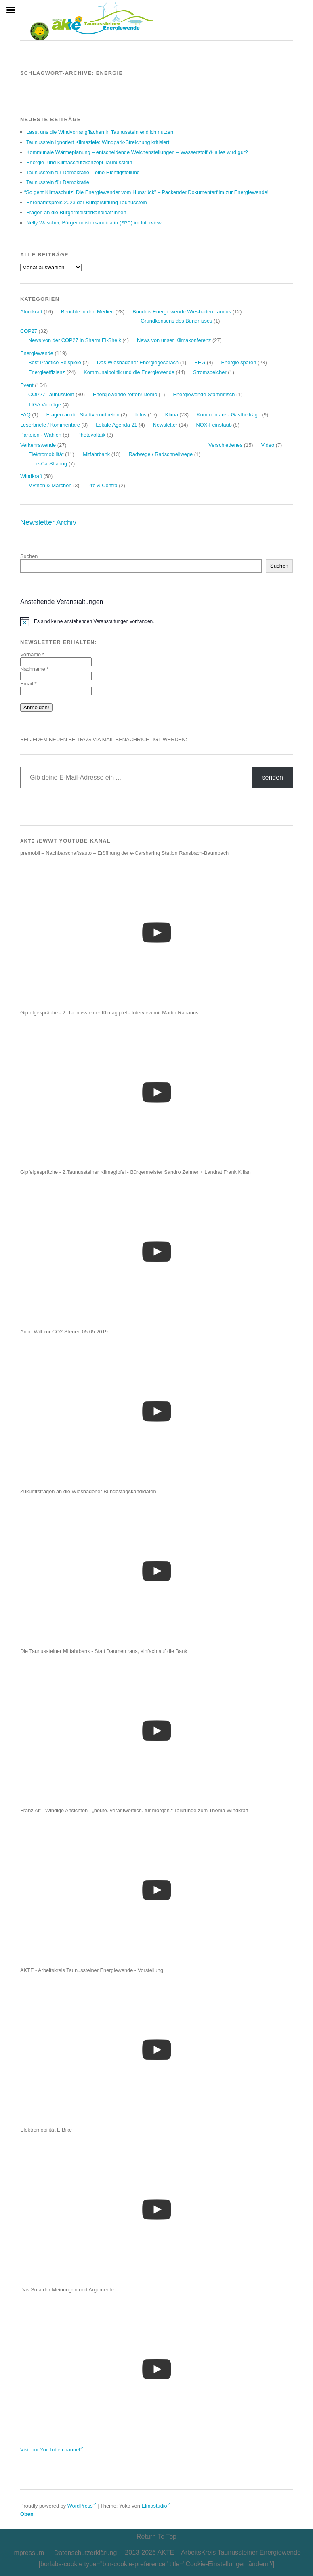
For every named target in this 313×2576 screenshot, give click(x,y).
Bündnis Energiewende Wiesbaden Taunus (181, 312)
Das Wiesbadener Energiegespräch (138, 362)
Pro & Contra (103, 485)
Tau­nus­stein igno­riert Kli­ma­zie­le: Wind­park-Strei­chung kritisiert (97, 142)
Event (27, 385)
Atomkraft (31, 312)
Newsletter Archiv (48, 522)
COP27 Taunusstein (51, 394)
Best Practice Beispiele (54, 362)
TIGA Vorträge (44, 405)
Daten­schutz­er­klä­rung (85, 2552)
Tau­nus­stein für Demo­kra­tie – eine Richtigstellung (83, 172)
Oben (27, 2514)
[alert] (156, 621)
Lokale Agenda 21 (116, 425)
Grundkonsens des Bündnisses (176, 321)
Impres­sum (28, 2552)
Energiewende (36, 353)
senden (273, 777)
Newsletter (165, 425)
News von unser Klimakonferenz (174, 340)
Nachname (34, 669)
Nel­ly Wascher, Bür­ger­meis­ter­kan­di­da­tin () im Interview (94, 223)
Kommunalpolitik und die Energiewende (129, 372)
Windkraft (31, 476)
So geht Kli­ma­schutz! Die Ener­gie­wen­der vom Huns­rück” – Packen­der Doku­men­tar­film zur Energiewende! (147, 192)
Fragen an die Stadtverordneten (83, 415)
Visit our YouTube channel (51, 2450)
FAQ (25, 415)
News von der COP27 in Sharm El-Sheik (74, 340)
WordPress (81, 2506)
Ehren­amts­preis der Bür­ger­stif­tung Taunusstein (86, 202)
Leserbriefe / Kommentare (50, 425)
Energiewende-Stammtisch (204, 394)
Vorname (32, 654)
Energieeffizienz (46, 372)
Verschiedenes (225, 445)
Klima (171, 415)
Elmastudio (155, 2506)
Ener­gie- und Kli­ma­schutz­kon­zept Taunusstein (79, 162)
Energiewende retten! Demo (125, 394)
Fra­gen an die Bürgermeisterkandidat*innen (76, 212)
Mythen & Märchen (49, 485)
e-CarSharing (51, 464)
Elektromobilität (45, 454)
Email (28, 683)
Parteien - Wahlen (40, 435)
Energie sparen (238, 362)
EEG (199, 362)
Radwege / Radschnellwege (160, 454)
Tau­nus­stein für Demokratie (57, 182)
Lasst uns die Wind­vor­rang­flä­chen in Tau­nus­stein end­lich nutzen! (100, 132)
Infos (141, 415)
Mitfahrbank (96, 454)
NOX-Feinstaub (214, 425)
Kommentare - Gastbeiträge (228, 415)
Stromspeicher (210, 372)
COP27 (28, 331)
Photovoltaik (91, 435)
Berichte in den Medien (87, 312)
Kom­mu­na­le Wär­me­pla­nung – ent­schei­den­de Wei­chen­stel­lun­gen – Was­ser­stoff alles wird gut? (137, 152)
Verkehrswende (38, 445)
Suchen (29, 556)
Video (268, 445)
